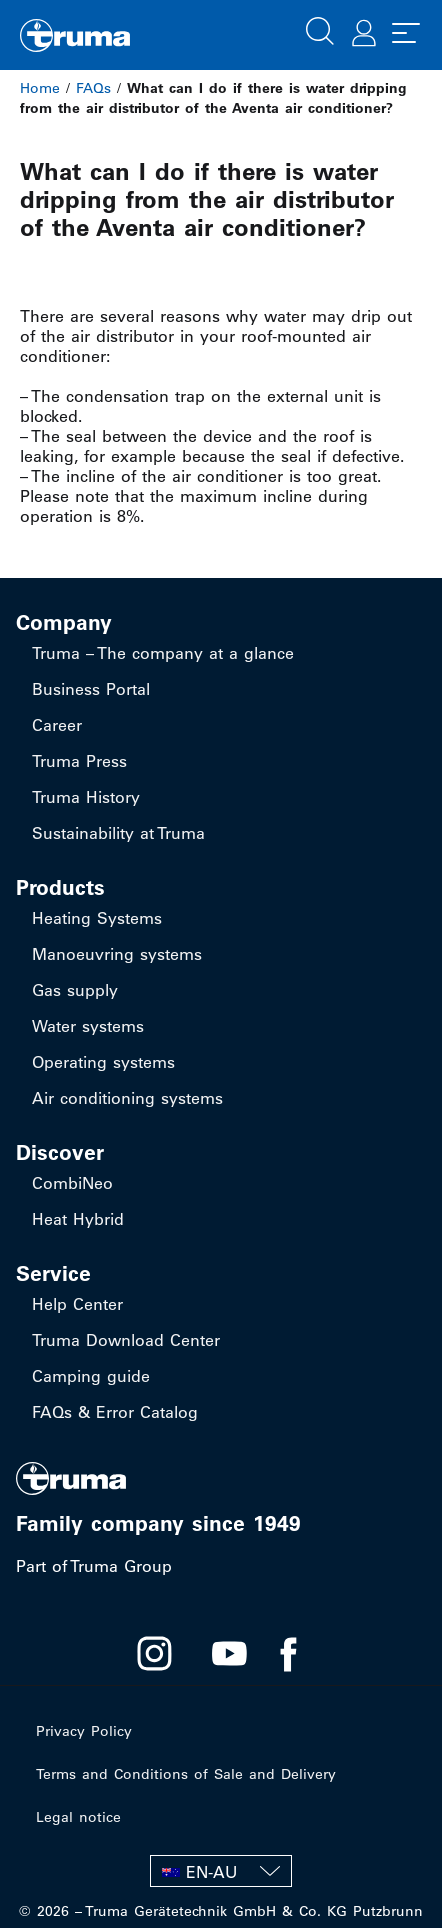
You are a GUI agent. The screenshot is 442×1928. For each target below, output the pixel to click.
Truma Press (79, 761)
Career (57, 725)
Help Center (77, 1304)
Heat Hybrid (78, 1219)
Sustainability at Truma (118, 833)
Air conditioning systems (127, 1098)
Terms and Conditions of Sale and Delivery (186, 1774)
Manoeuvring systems (117, 954)
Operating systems (103, 1062)
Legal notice (78, 1817)
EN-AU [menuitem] (211, 1872)
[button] (320, 29)
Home (40, 88)
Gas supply (75, 990)
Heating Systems (97, 918)
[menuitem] (221, 1871)
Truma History (86, 797)
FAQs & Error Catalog (115, 1412)
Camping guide (91, 1376)
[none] (221, 1871)
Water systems (88, 1026)
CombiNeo (72, 1183)
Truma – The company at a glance (163, 653)
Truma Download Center (126, 1340)
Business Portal (91, 689)
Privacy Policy (84, 1731)
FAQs (93, 88)
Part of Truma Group (94, 1566)
